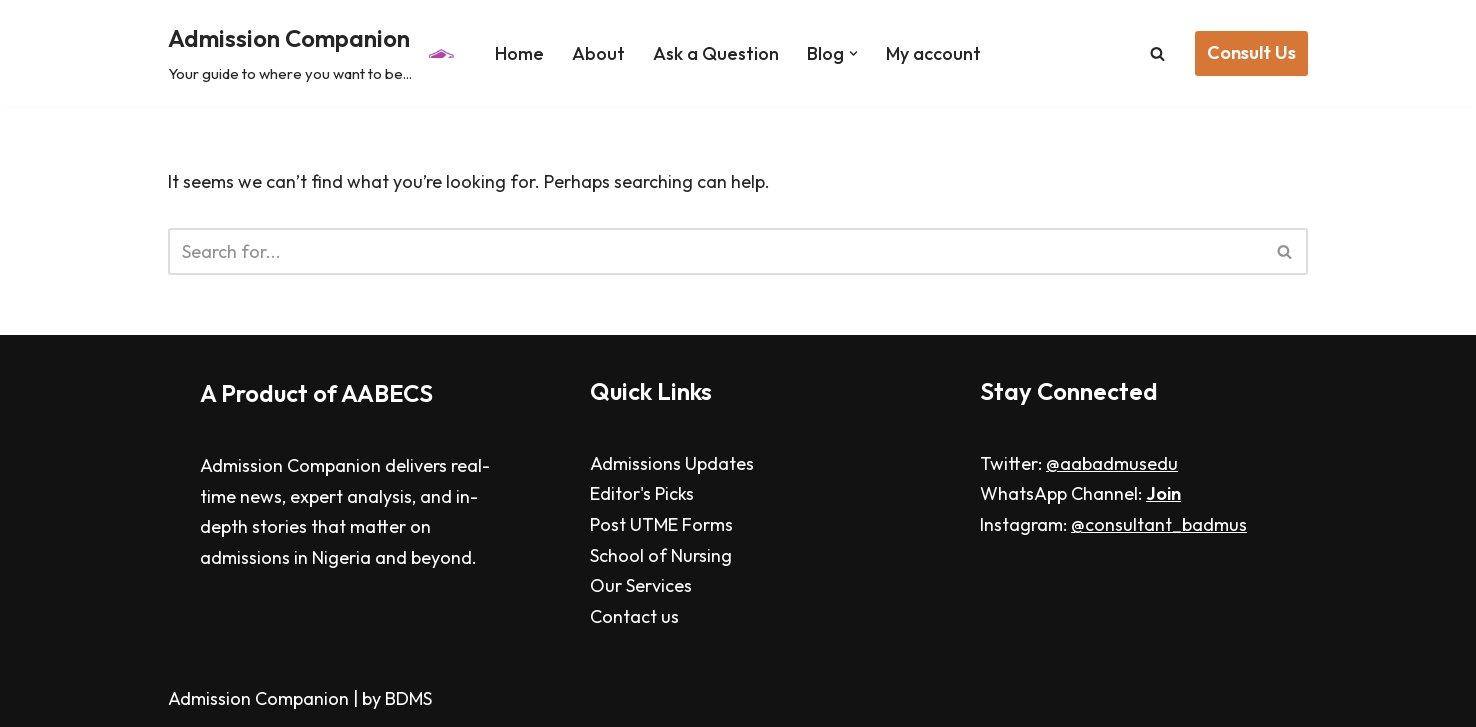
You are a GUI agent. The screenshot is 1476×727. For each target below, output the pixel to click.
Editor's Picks (642, 493)
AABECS (387, 393)
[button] (853, 53)
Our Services (641, 585)
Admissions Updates (672, 463)
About (598, 53)
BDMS (408, 698)
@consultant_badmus (1159, 524)
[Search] (1157, 53)
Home (519, 53)
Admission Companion (260, 698)
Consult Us (1251, 52)
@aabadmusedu (1112, 463)
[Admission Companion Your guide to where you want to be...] (314, 53)
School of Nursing (661, 555)
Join (1163, 493)
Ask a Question (716, 53)
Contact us (634, 616)
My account (933, 53)
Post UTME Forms (661, 524)
